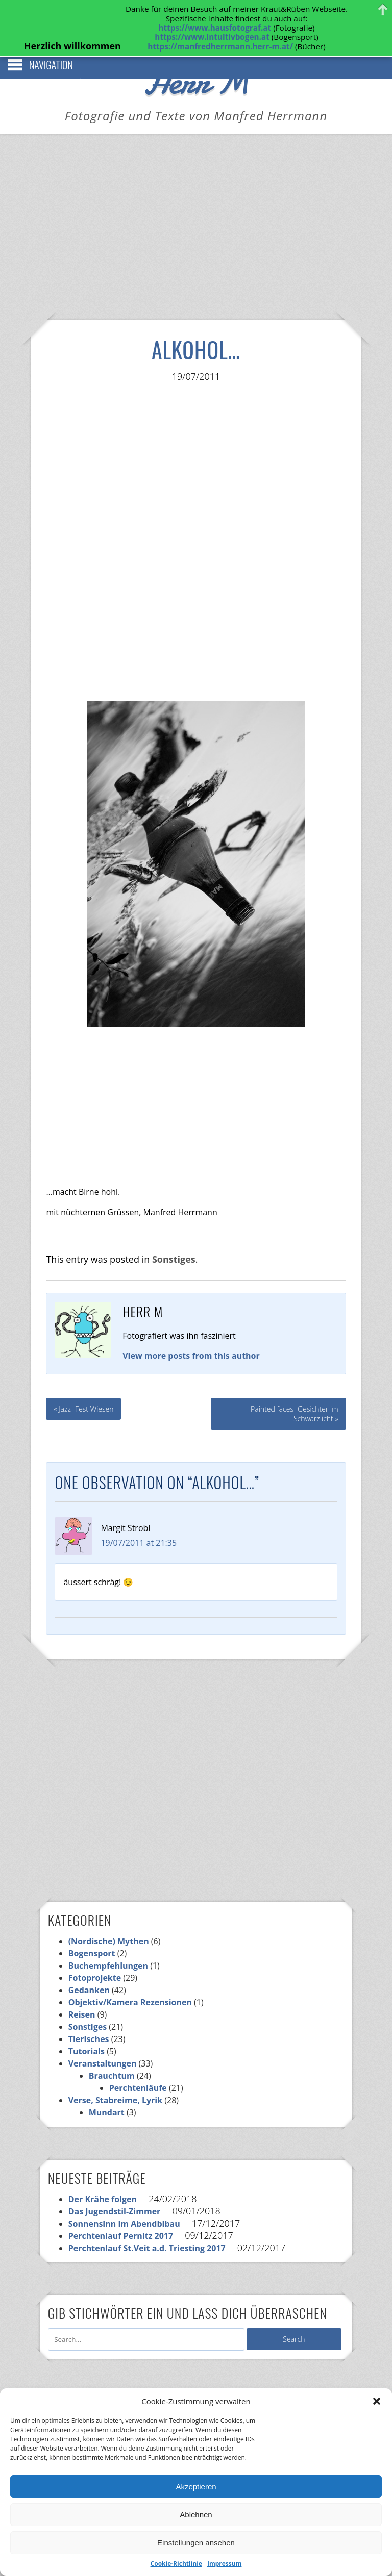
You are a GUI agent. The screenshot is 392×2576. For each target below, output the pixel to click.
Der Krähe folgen (102, 2177)
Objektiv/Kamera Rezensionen (130, 1980)
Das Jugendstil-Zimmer (114, 2189)
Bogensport (91, 1931)
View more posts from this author (191, 1333)
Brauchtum (112, 2053)
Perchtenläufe (138, 2066)
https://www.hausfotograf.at (214, 27)
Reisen (81, 1992)
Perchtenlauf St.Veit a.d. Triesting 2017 (147, 2226)
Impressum (224, 2563)
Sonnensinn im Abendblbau (124, 2201)
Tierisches (88, 2017)
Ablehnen (196, 2514)
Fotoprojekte (94, 1955)
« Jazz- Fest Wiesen (83, 1387)
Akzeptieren (196, 2486)
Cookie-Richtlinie (176, 2563)
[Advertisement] (195, 220)
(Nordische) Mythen (108, 1919)
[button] (377, 2401)
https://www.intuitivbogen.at (212, 37)
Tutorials (86, 2029)
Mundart (107, 2090)
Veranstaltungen (102, 2041)
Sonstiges (173, 1237)
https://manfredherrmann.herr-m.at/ (220, 46)
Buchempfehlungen (108, 1943)
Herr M (196, 59)
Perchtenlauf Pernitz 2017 (121, 2214)
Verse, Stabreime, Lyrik (115, 2078)
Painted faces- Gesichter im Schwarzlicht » (294, 1391)
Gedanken (89, 1968)
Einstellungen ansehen (196, 2542)
